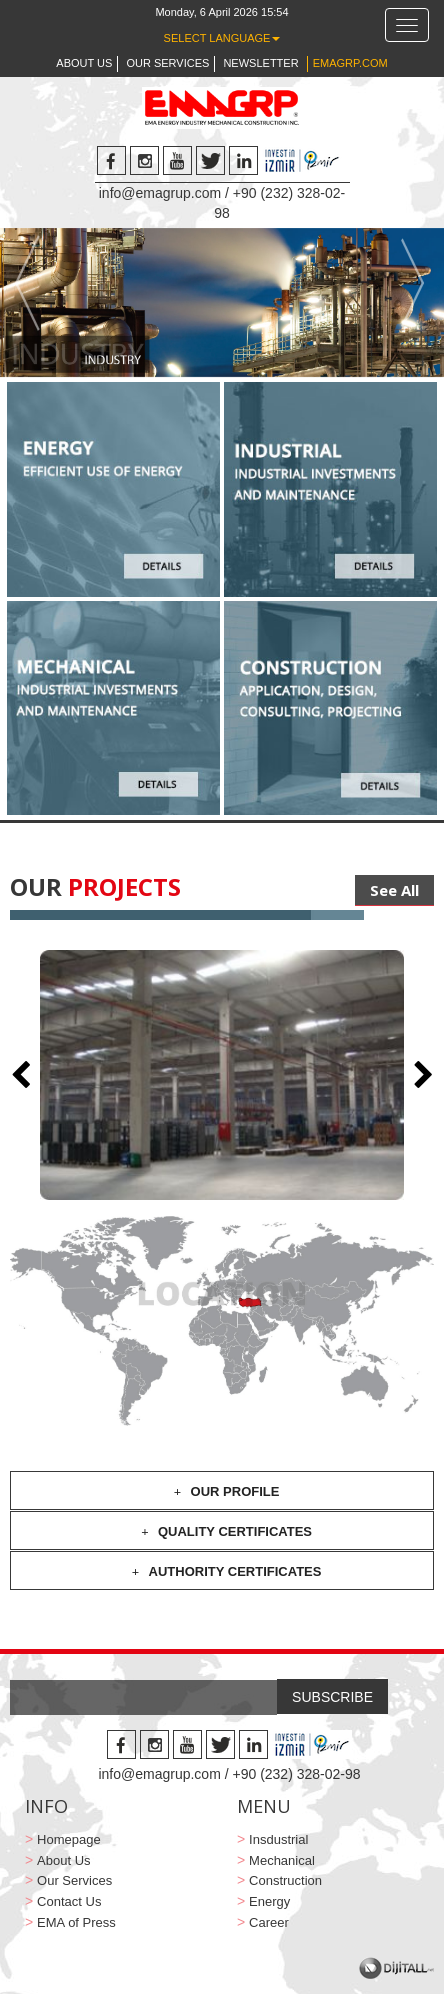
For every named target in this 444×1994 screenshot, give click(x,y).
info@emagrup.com (160, 193)
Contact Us (69, 1901)
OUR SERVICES (167, 63)
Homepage (69, 1839)
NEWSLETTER (260, 63)
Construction (285, 1880)
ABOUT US (84, 63)
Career (269, 1922)
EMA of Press (76, 1922)
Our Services (74, 1880)
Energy (269, 1901)
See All (394, 890)
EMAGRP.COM (350, 63)
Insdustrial (278, 1839)
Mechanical (282, 1860)
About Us (63, 1860)
